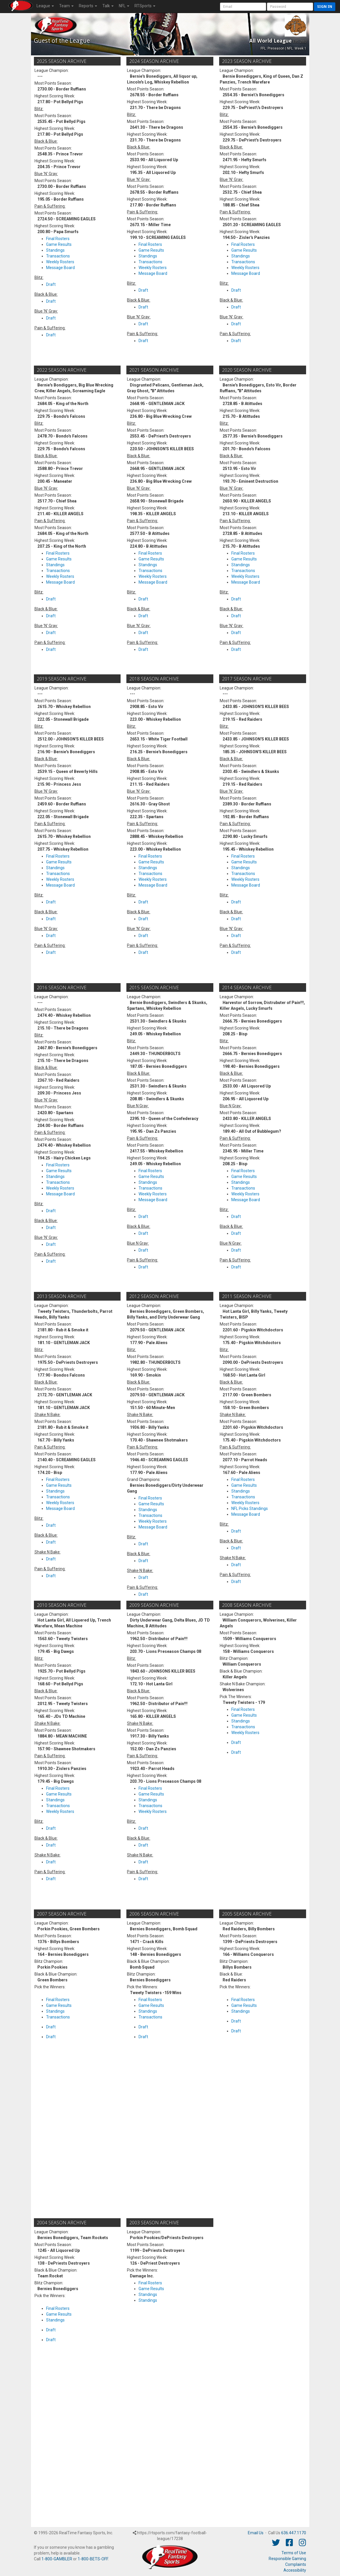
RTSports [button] (144, 5)
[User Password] (290, 7)
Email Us (255, 2532)
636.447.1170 (293, 2532)
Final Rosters (58, 238)
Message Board (60, 267)
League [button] (45, 5)
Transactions (58, 256)
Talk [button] (108, 5)
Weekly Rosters (60, 261)
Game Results (59, 244)
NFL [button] (124, 5)
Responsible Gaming (287, 2558)
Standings (55, 250)
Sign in (324, 6)
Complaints (295, 2564)
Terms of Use (293, 2552)
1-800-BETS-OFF (93, 2559)
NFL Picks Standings (249, 1508)
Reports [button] (88, 5)
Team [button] (66, 5)
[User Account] (243, 7)
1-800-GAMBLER (56, 2559)
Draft (51, 284)
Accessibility (294, 2570)
